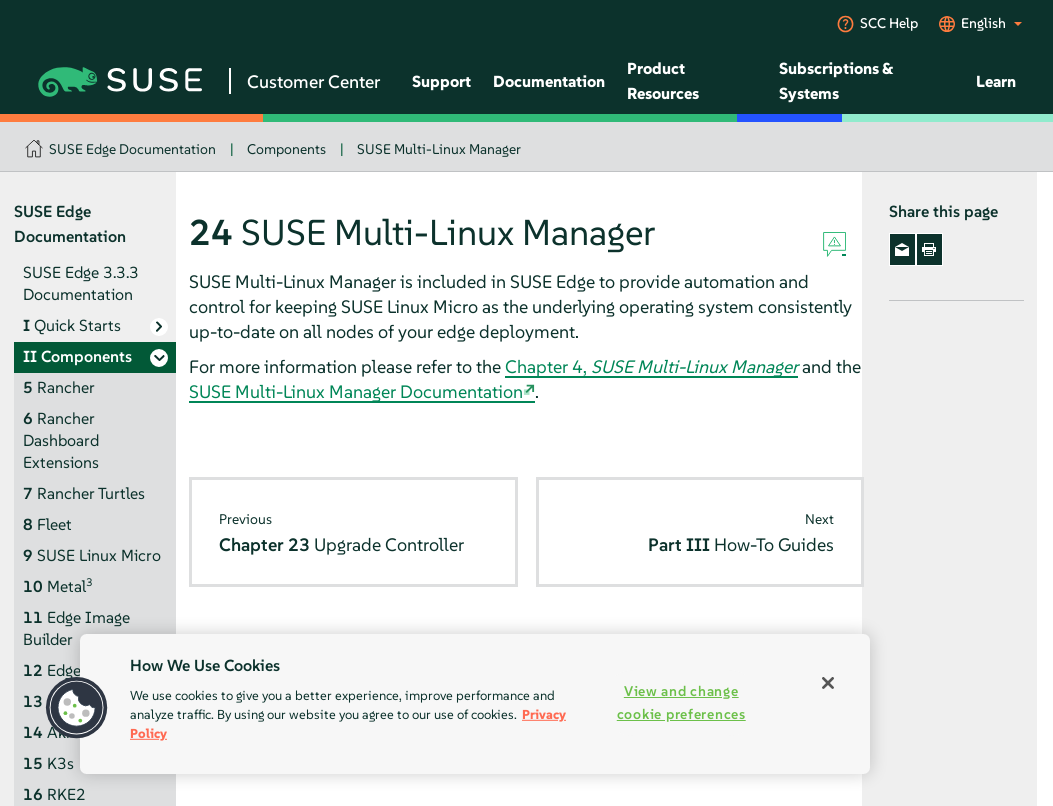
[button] (77, 708)
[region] (475, 704)
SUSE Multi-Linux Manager (439, 149)
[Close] (828, 683)
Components (286, 149)
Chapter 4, (651, 366)
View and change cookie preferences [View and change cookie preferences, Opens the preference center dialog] (681, 702)
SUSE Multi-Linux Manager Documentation (356, 391)
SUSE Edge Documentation (132, 149)
